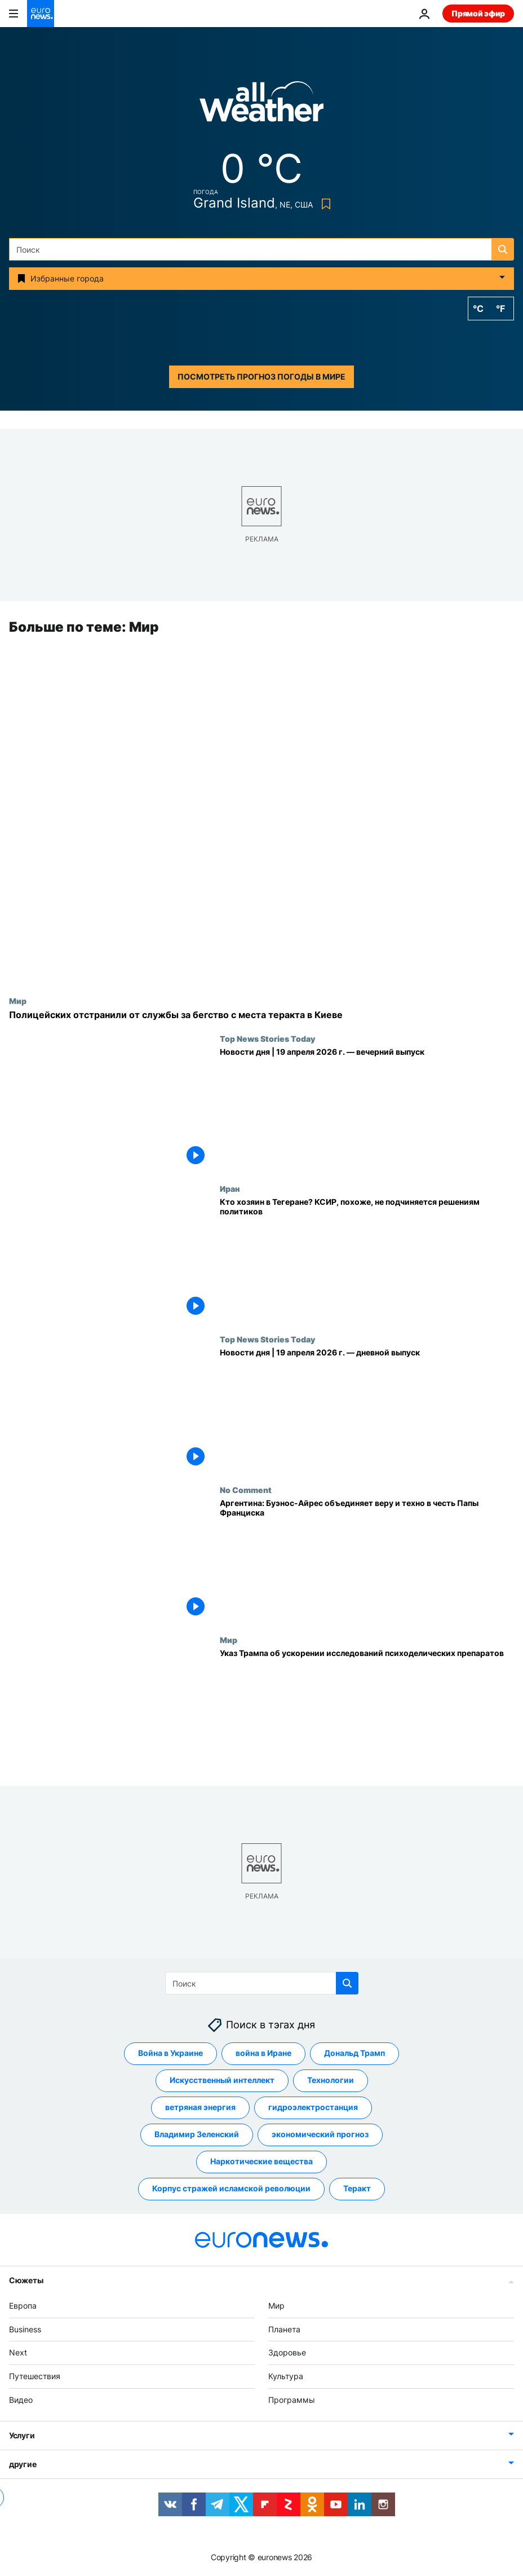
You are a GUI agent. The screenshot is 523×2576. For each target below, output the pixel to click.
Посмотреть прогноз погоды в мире (261, 376)
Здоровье (287, 2353)
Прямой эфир (478, 13)
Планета (284, 2329)
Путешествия (34, 2376)
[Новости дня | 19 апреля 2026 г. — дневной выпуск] (367, 1410)
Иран (230, 1189)
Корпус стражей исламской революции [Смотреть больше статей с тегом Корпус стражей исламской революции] (231, 2189)
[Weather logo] (261, 105)
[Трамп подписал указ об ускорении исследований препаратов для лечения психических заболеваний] (367, 1711)
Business (25, 2329)
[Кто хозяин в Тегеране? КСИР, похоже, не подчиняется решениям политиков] (367, 1260)
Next (18, 2353)
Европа (23, 2305)
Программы (291, 2400)
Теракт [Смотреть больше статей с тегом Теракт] (357, 2189)
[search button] (502, 249)
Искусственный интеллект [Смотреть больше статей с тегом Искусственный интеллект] (222, 2080)
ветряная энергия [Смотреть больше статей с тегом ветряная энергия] (200, 2107)
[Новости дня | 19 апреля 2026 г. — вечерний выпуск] (367, 1109)
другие (22, 2464)
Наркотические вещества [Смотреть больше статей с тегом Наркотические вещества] (261, 2162)
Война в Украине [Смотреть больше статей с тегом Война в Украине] (170, 2053)
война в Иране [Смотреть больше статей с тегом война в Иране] (263, 2053)
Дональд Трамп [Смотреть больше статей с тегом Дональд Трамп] (354, 2053)
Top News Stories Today (267, 1038)
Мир (17, 1000)
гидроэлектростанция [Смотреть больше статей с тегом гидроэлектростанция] (313, 2107)
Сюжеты (26, 2280)
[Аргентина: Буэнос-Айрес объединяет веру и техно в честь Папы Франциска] (367, 1560)
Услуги (21, 2435)
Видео (21, 2400)
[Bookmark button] (323, 204)
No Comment (246, 1489)
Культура (285, 2376)
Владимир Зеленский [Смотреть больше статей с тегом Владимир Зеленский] (196, 2134)
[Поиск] (261, 249)
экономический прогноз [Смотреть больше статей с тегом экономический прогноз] (320, 2134)
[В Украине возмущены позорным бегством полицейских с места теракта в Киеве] (261, 1015)
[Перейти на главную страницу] (40, 13)
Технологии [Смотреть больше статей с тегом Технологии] (330, 2080)
